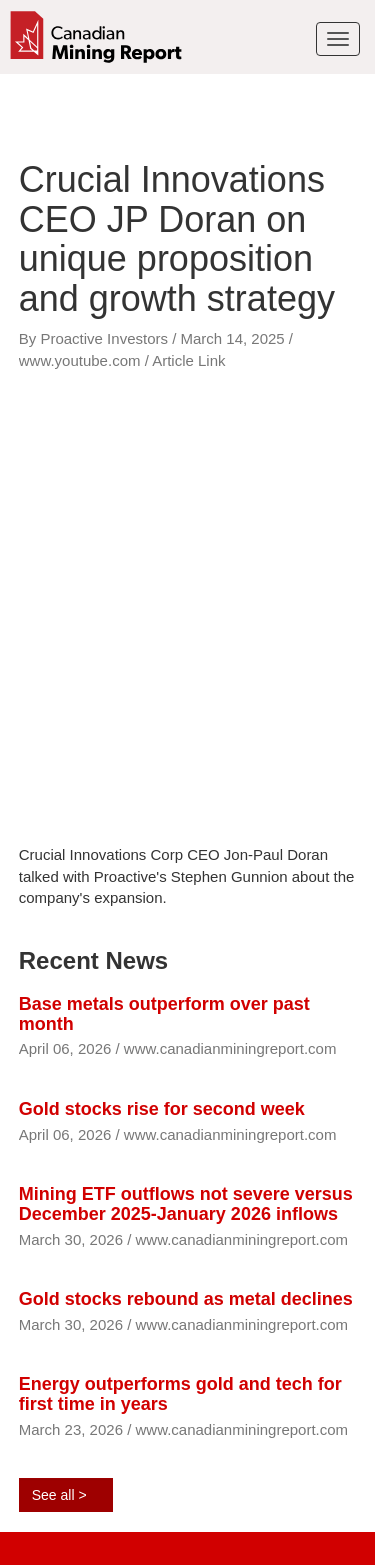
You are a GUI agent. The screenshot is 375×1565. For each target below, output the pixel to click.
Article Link (188, 360)
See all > (59, 1495)
